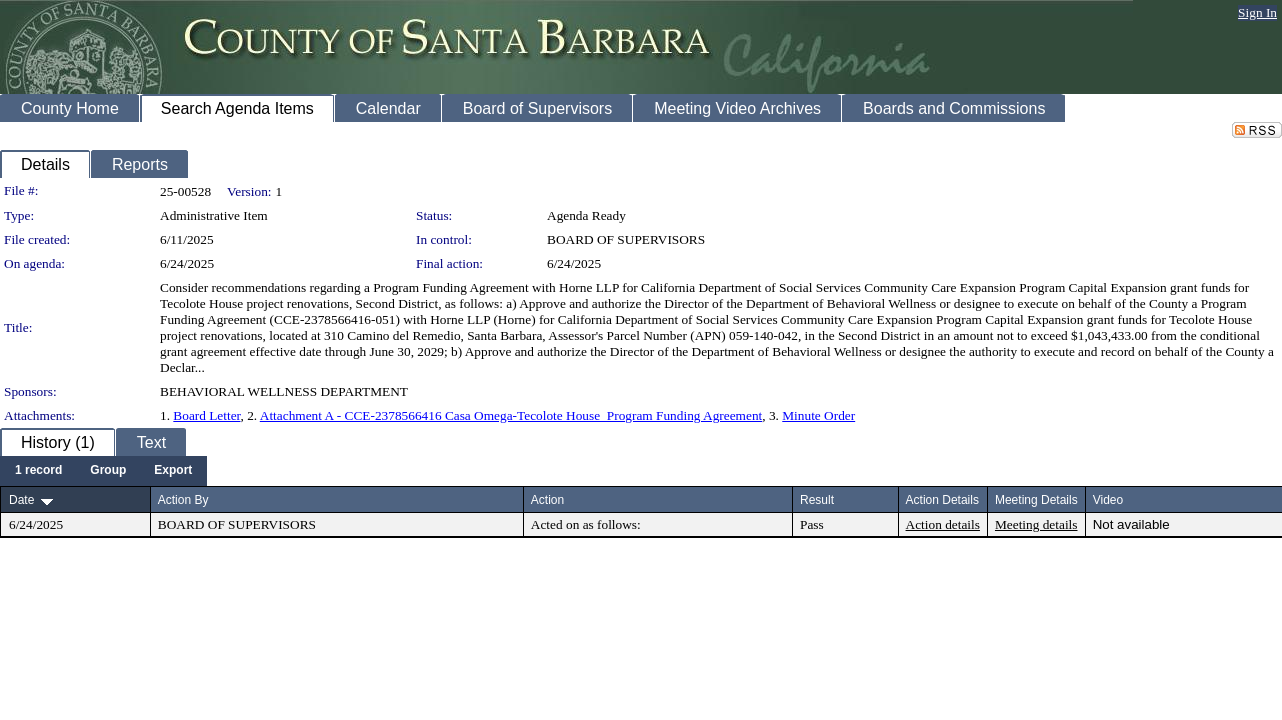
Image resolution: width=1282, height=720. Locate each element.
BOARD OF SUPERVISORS (626, 239)
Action (547, 500)
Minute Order (818, 415)
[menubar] (103, 471)
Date (21, 500)
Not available (1131, 524)
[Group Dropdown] (108, 471)
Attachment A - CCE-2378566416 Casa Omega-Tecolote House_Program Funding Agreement (511, 415)
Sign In (1257, 12)
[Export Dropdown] (173, 471)
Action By (183, 500)
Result (817, 500)
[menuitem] (38, 471)
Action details (943, 524)
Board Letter (206, 415)
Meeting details (1036, 524)
